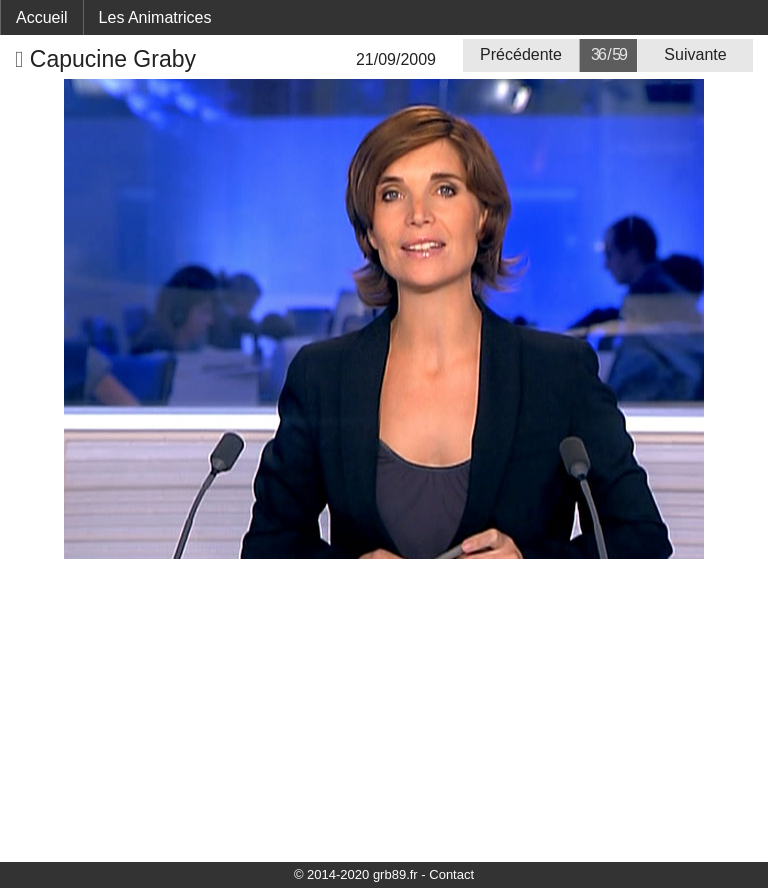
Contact (451, 874)
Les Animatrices (155, 17)
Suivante (695, 54)
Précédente (521, 54)
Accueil (42, 17)
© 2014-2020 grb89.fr (356, 874)
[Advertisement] (384, 709)
